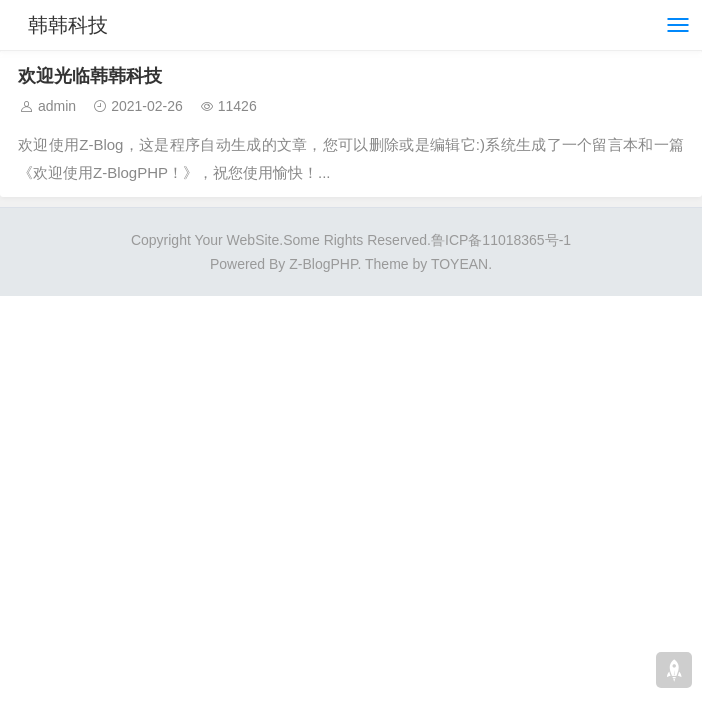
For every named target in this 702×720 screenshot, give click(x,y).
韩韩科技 (68, 25)
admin (57, 106)
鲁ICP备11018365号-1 (501, 240)
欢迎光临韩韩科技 (90, 76)
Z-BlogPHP (323, 264)
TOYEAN (459, 264)
